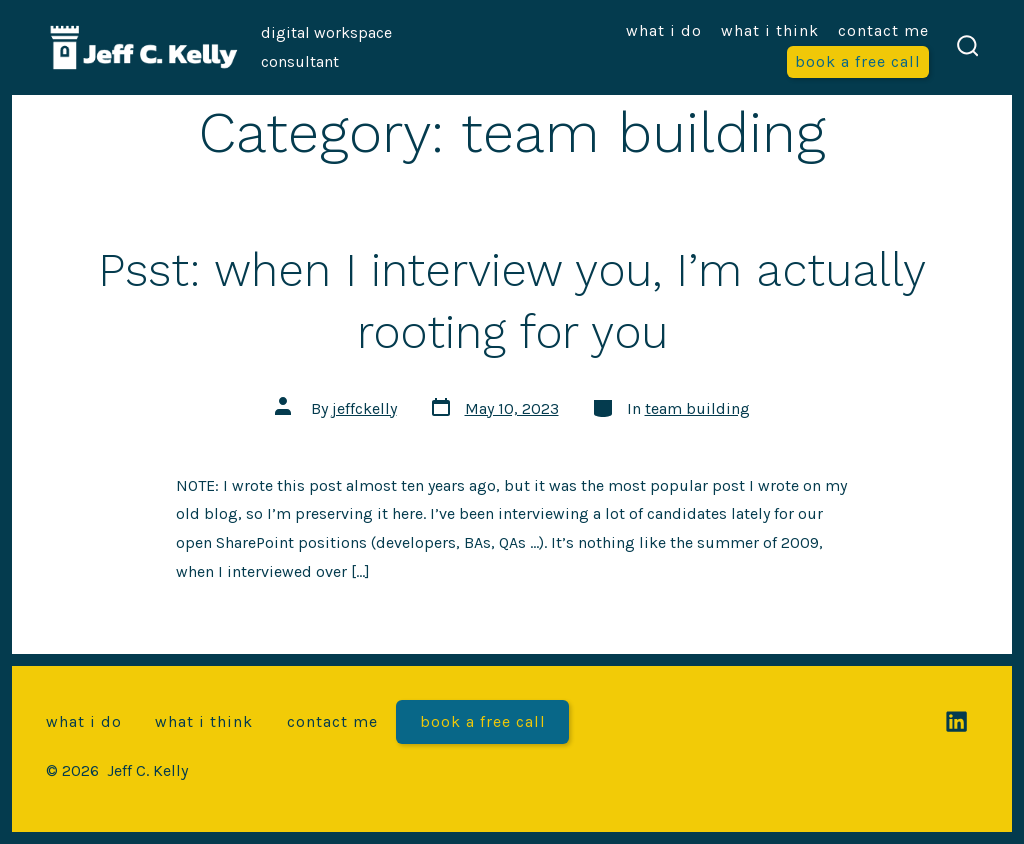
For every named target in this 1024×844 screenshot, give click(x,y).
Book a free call (858, 61)
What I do (664, 30)
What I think (770, 30)
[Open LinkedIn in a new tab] (956, 721)
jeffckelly (364, 408)
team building (697, 408)
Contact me (883, 30)
